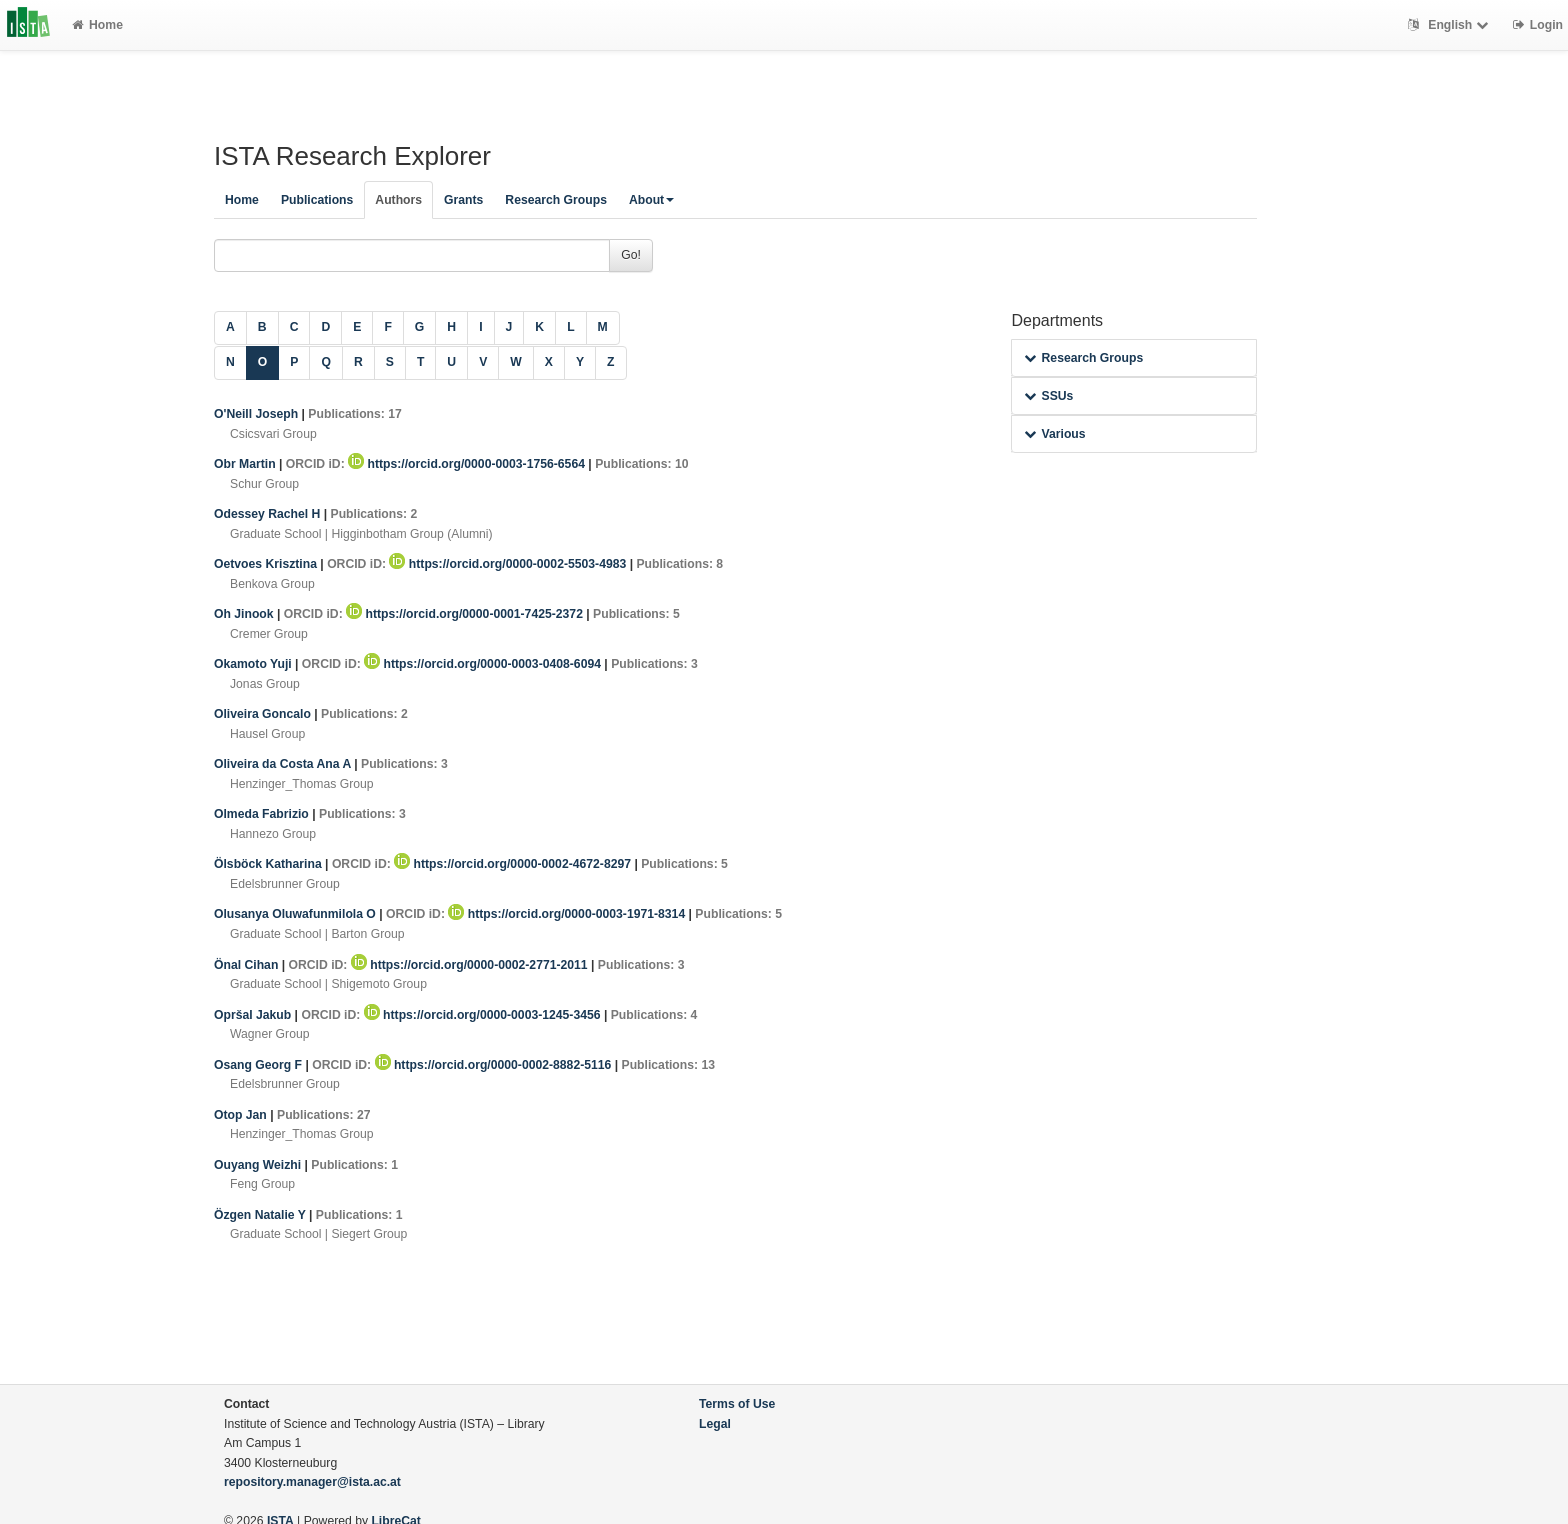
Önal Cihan (248, 965)
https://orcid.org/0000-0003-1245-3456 (484, 1015)
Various (1054, 434)
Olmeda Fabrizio (263, 814)
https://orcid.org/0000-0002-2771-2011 (471, 965)
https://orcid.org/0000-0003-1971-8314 (568, 914)
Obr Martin (246, 464)
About (651, 200)
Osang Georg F (259, 1065)
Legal (715, 1424)
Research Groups (556, 200)
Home (97, 25)
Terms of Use (737, 1404)
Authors (398, 200)
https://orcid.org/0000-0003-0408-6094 (484, 664)
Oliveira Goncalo (264, 714)
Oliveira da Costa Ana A (284, 764)
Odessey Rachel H (269, 514)
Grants (463, 200)
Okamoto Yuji (254, 664)
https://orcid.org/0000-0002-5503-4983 (509, 564)
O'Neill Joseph (258, 414)
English (1450, 25)
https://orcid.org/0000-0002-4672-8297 (514, 864)
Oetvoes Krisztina (267, 564)
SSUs (1048, 396)
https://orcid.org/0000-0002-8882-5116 (495, 1065)
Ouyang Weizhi (259, 1165)
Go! (631, 255)
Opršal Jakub (254, 1015)
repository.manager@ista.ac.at (312, 1482)
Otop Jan (242, 1115)
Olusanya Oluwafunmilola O (296, 914)
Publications (317, 200)
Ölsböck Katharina (269, 864)
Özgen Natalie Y (261, 1215)
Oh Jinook (245, 614)
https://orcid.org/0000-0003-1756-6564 (468, 464)
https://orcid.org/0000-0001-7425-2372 (466, 614)
